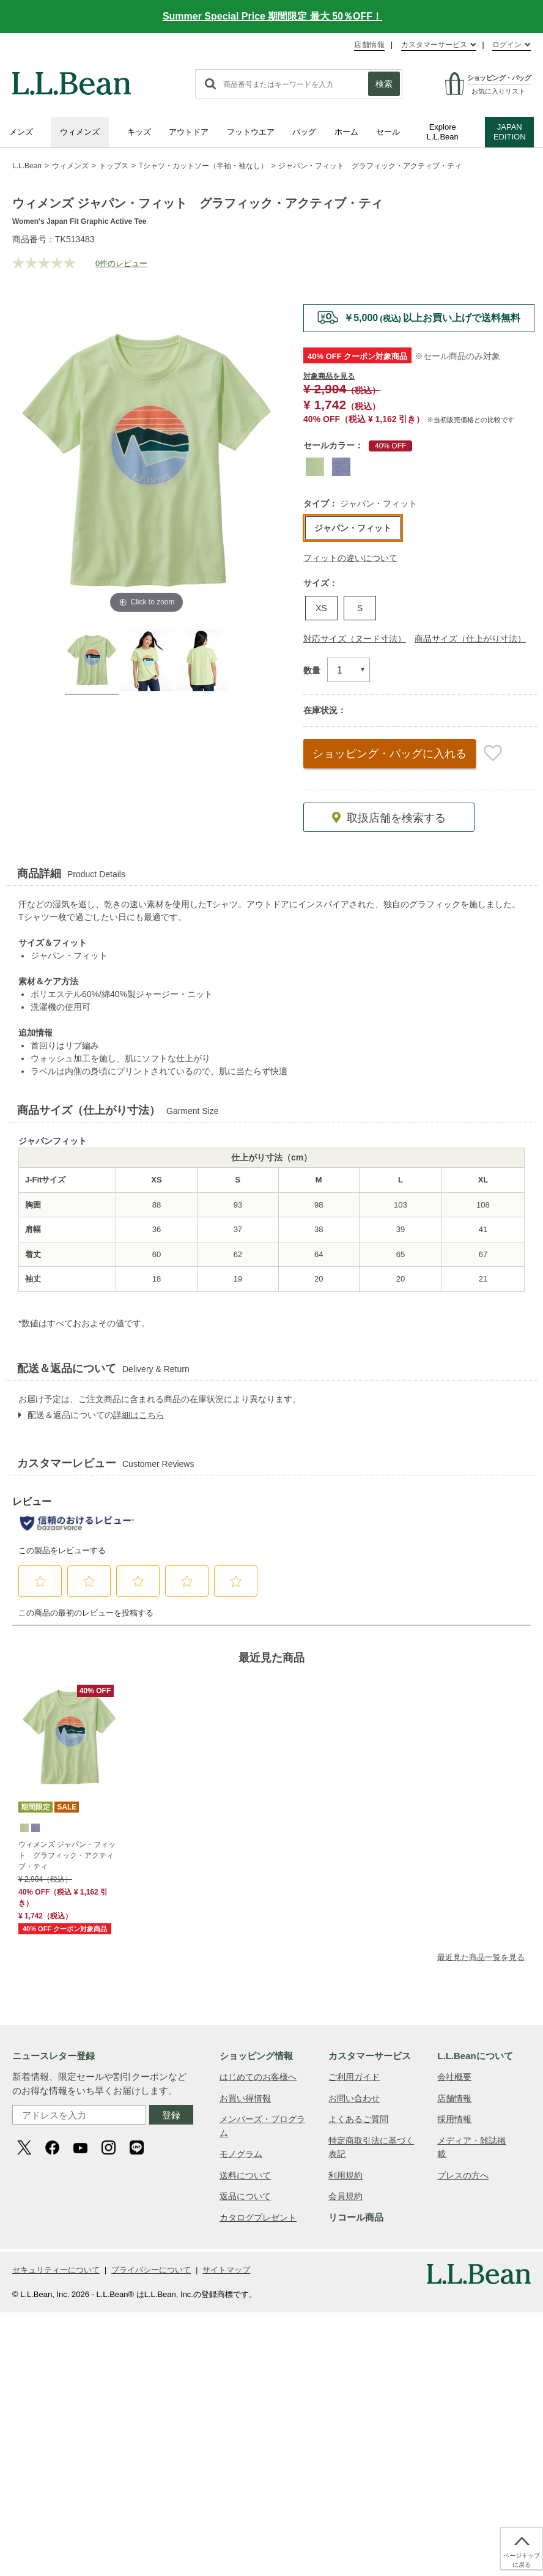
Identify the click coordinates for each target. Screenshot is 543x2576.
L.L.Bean (27, 165)
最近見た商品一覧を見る (481, 1957)
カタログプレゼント (258, 2217)
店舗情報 (369, 44)
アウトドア (189, 131)
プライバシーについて (151, 2269)
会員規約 (345, 2196)
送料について (245, 2175)
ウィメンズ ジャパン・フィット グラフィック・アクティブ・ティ (67, 1855)
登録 (171, 2115)
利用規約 (345, 2175)
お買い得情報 (245, 2098)
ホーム (346, 131)
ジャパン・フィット (352, 528)
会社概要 (454, 2077)
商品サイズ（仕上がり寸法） (470, 639)
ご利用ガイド (354, 2077)
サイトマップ (226, 2269)
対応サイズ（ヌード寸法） (354, 639)
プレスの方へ (463, 2175)
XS (321, 608)
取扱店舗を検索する (395, 818)
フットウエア (251, 131)
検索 (384, 84)
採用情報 (454, 2119)
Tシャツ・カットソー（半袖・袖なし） (203, 165)
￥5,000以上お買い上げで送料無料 (432, 318)
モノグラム (241, 2154)
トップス (113, 165)
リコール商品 (355, 2217)
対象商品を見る (329, 376)
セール (388, 131)
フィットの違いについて (350, 558)
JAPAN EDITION (509, 131)
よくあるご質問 (358, 2119)
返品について (245, 2196)
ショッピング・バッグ (389, 754)
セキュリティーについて (56, 2269)
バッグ (304, 131)
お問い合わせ (354, 2098)
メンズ (21, 131)
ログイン (507, 44)
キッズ (139, 131)
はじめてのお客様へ (258, 2077)
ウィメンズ (80, 131)
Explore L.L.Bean (443, 131)
